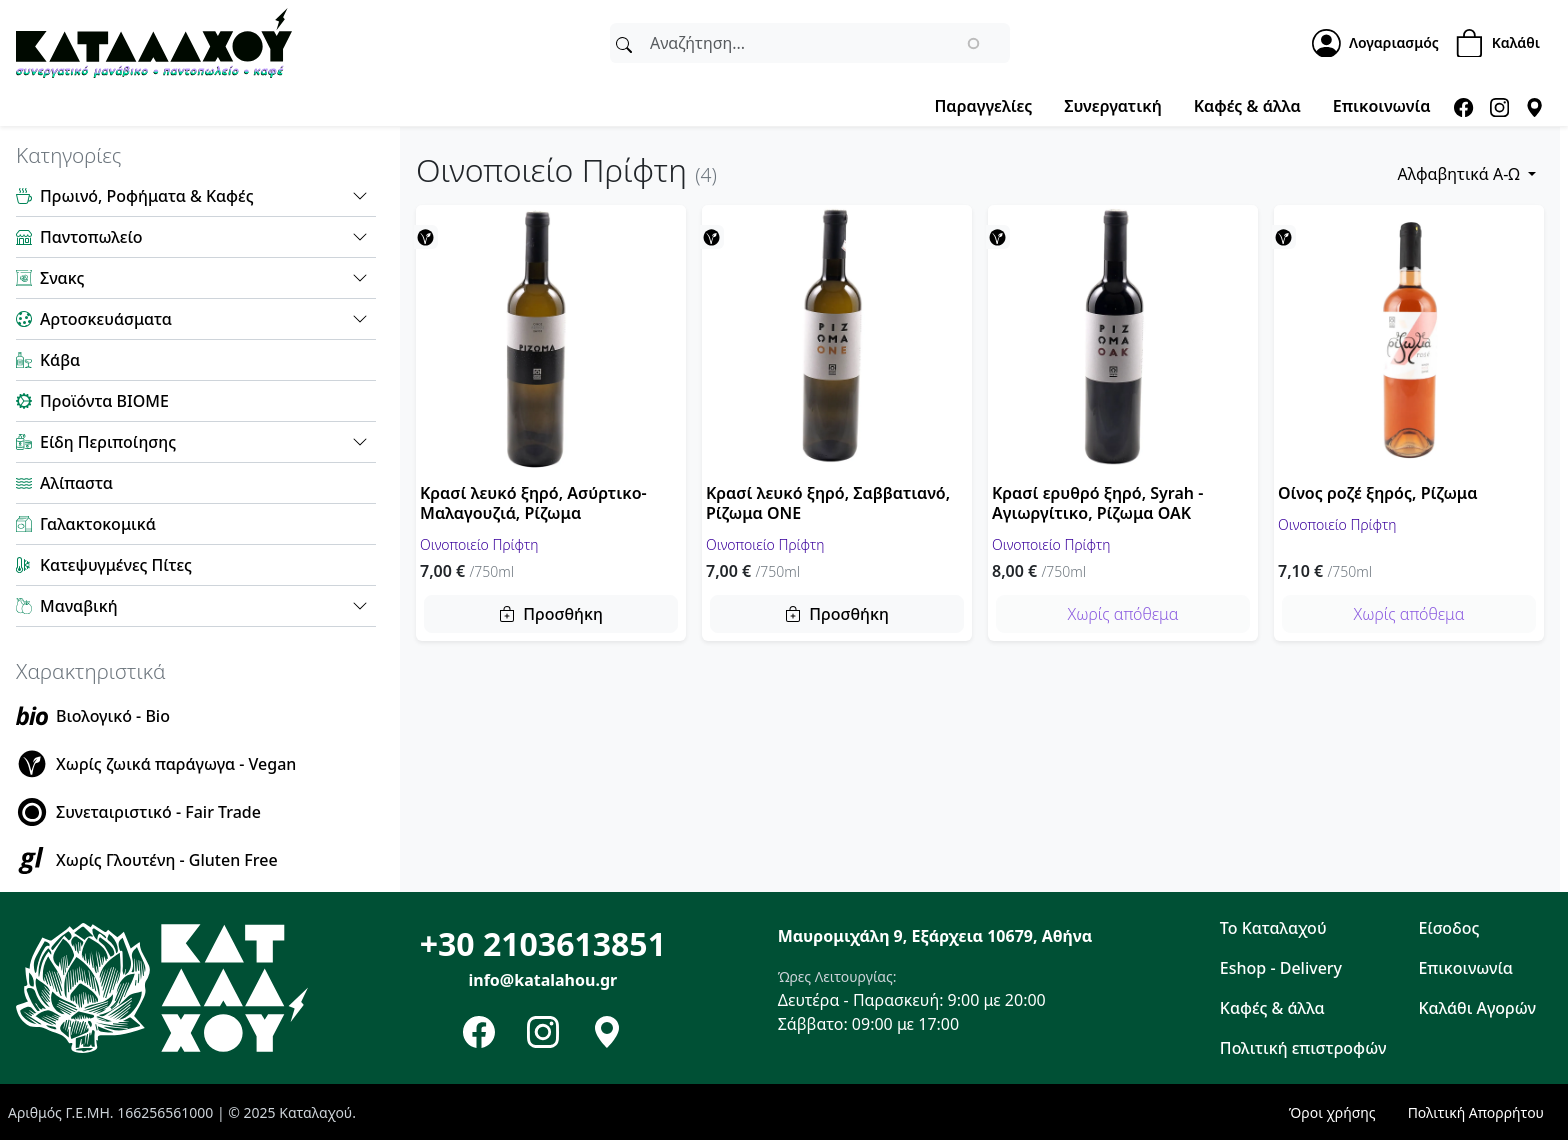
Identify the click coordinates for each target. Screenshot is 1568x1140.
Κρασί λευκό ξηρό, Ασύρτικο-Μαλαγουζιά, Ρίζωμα (533, 503)
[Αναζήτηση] (624, 43)
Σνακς (62, 278)
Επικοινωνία (1382, 106)
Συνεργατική (1112, 106)
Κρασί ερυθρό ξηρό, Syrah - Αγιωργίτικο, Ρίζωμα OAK (1097, 503)
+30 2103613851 (543, 943)
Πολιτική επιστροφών (1303, 1048)
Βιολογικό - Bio (113, 716)
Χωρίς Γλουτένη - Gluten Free (167, 860)
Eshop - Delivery (1281, 968)
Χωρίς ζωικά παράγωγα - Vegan (176, 764)
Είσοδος (1448, 928)
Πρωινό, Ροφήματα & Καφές (147, 196)
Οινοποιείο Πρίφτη (479, 543)
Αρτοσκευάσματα (106, 319)
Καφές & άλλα (1247, 106)
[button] (360, 196)
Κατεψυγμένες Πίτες (116, 565)
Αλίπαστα (76, 483)
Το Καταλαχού (1273, 928)
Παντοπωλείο (91, 237)
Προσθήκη (563, 614)
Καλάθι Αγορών (1477, 1008)
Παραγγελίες (983, 106)
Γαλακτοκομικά (98, 524)
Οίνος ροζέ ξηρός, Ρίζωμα (1377, 493)
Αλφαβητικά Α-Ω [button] (1461, 174)
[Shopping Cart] (1503, 43)
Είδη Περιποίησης (108, 442)
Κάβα (60, 360)
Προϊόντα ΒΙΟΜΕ (104, 401)
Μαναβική (79, 606)
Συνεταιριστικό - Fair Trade (158, 812)
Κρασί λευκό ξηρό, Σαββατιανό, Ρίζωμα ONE (828, 503)
